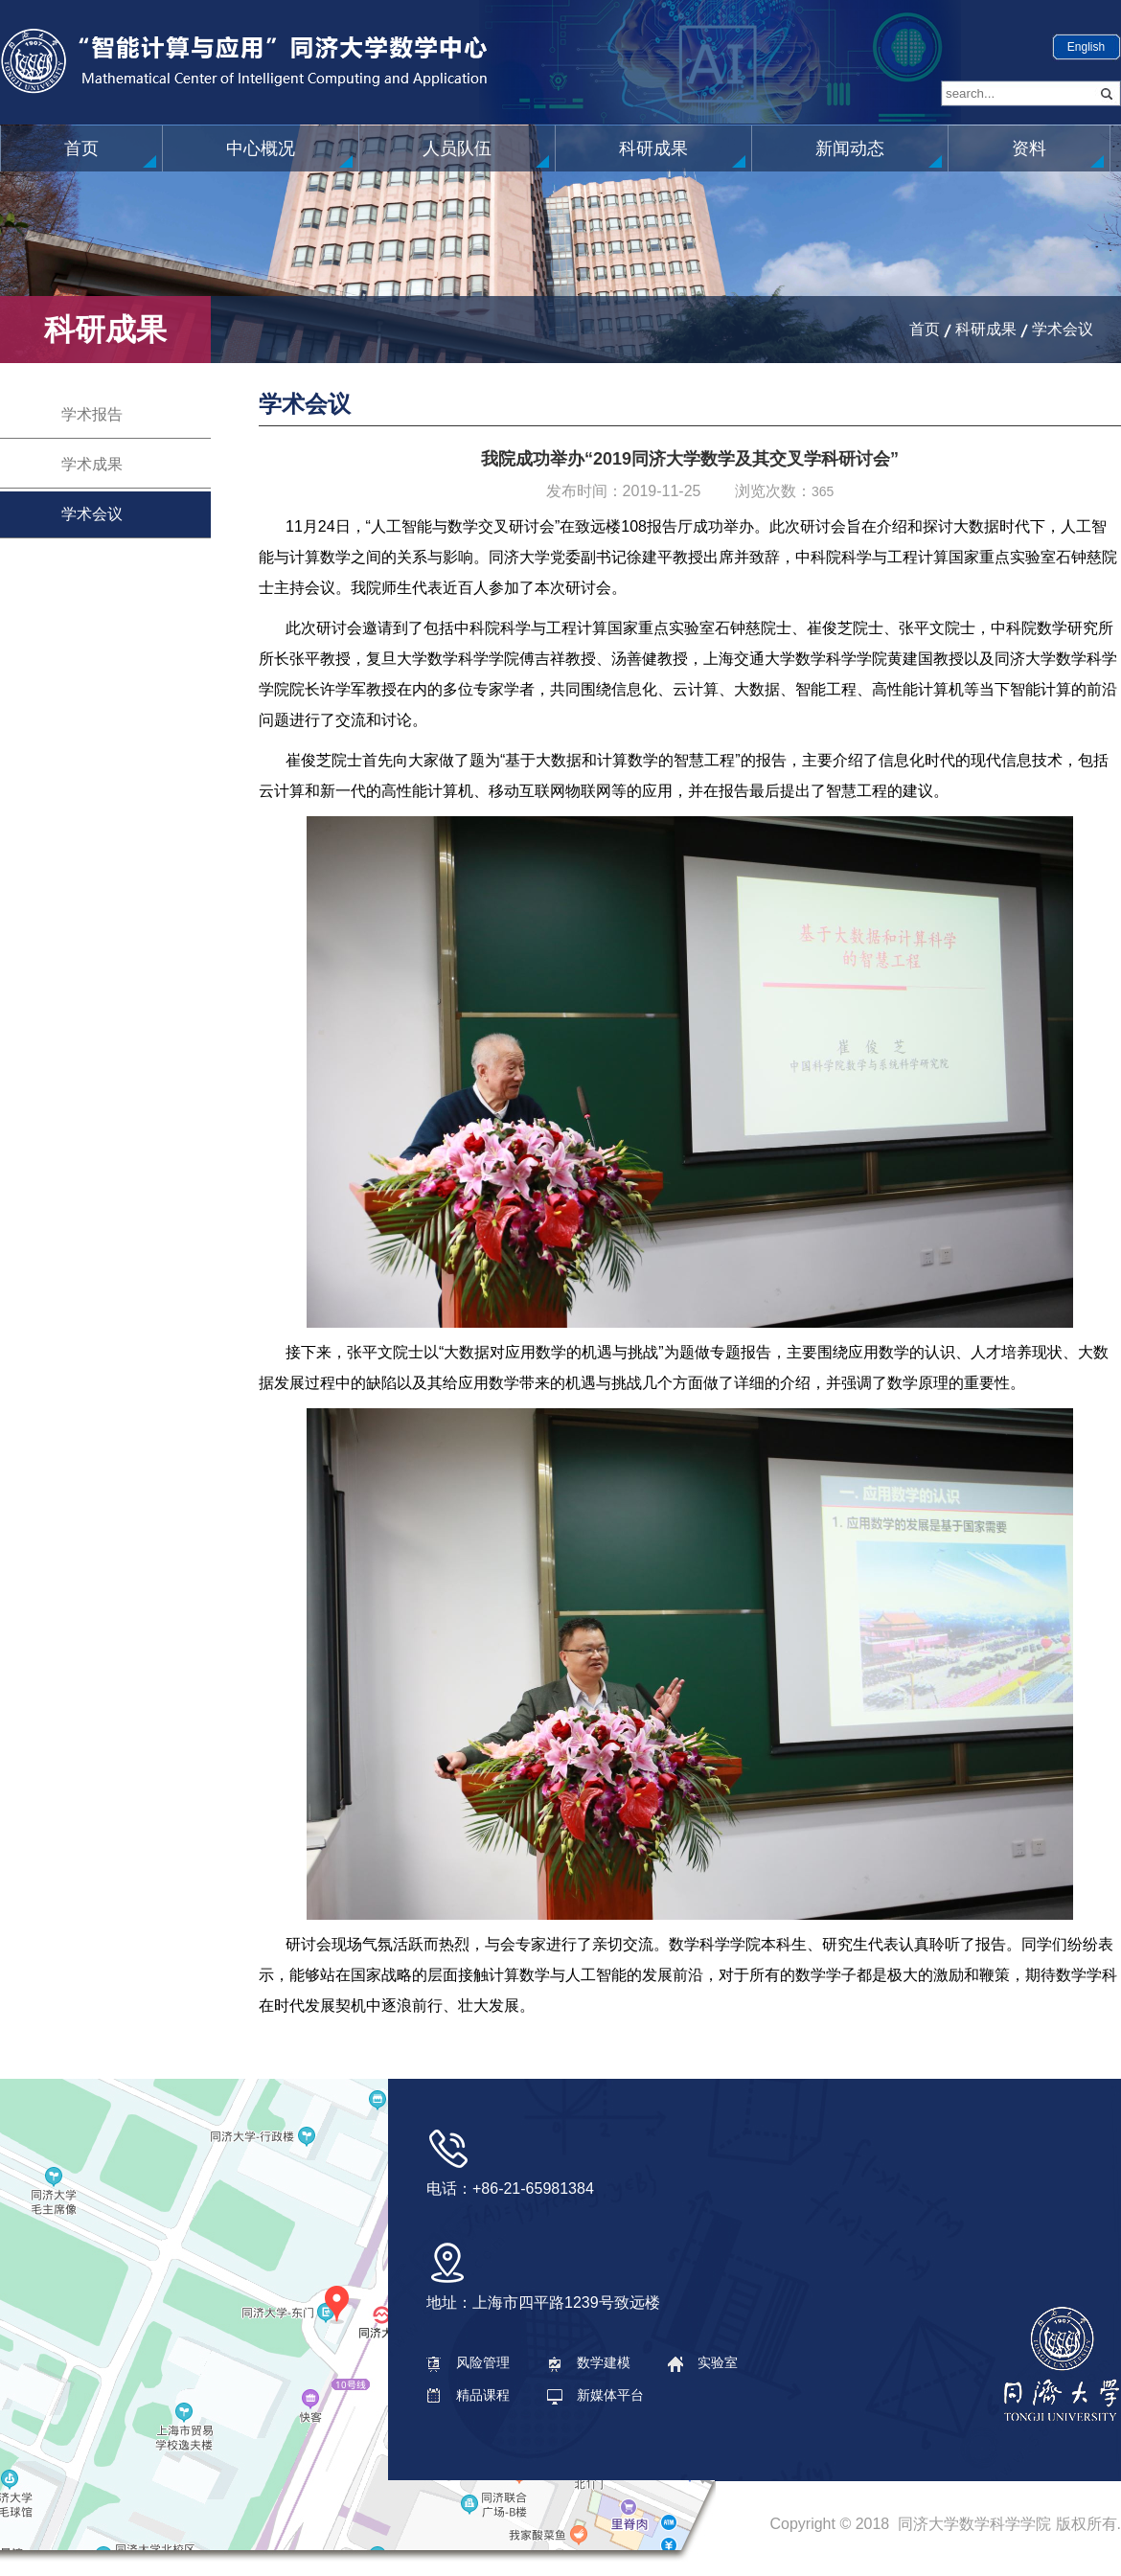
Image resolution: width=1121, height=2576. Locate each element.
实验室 (703, 2362)
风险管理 (468, 2362)
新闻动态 (849, 148)
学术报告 (92, 414)
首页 (81, 148)
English (1086, 47)
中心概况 (260, 148)
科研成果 (653, 148)
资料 (1029, 148)
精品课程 (468, 2395)
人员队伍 (457, 148)
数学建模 (588, 2362)
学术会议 (1062, 329)
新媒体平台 (595, 2395)
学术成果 (92, 464)
